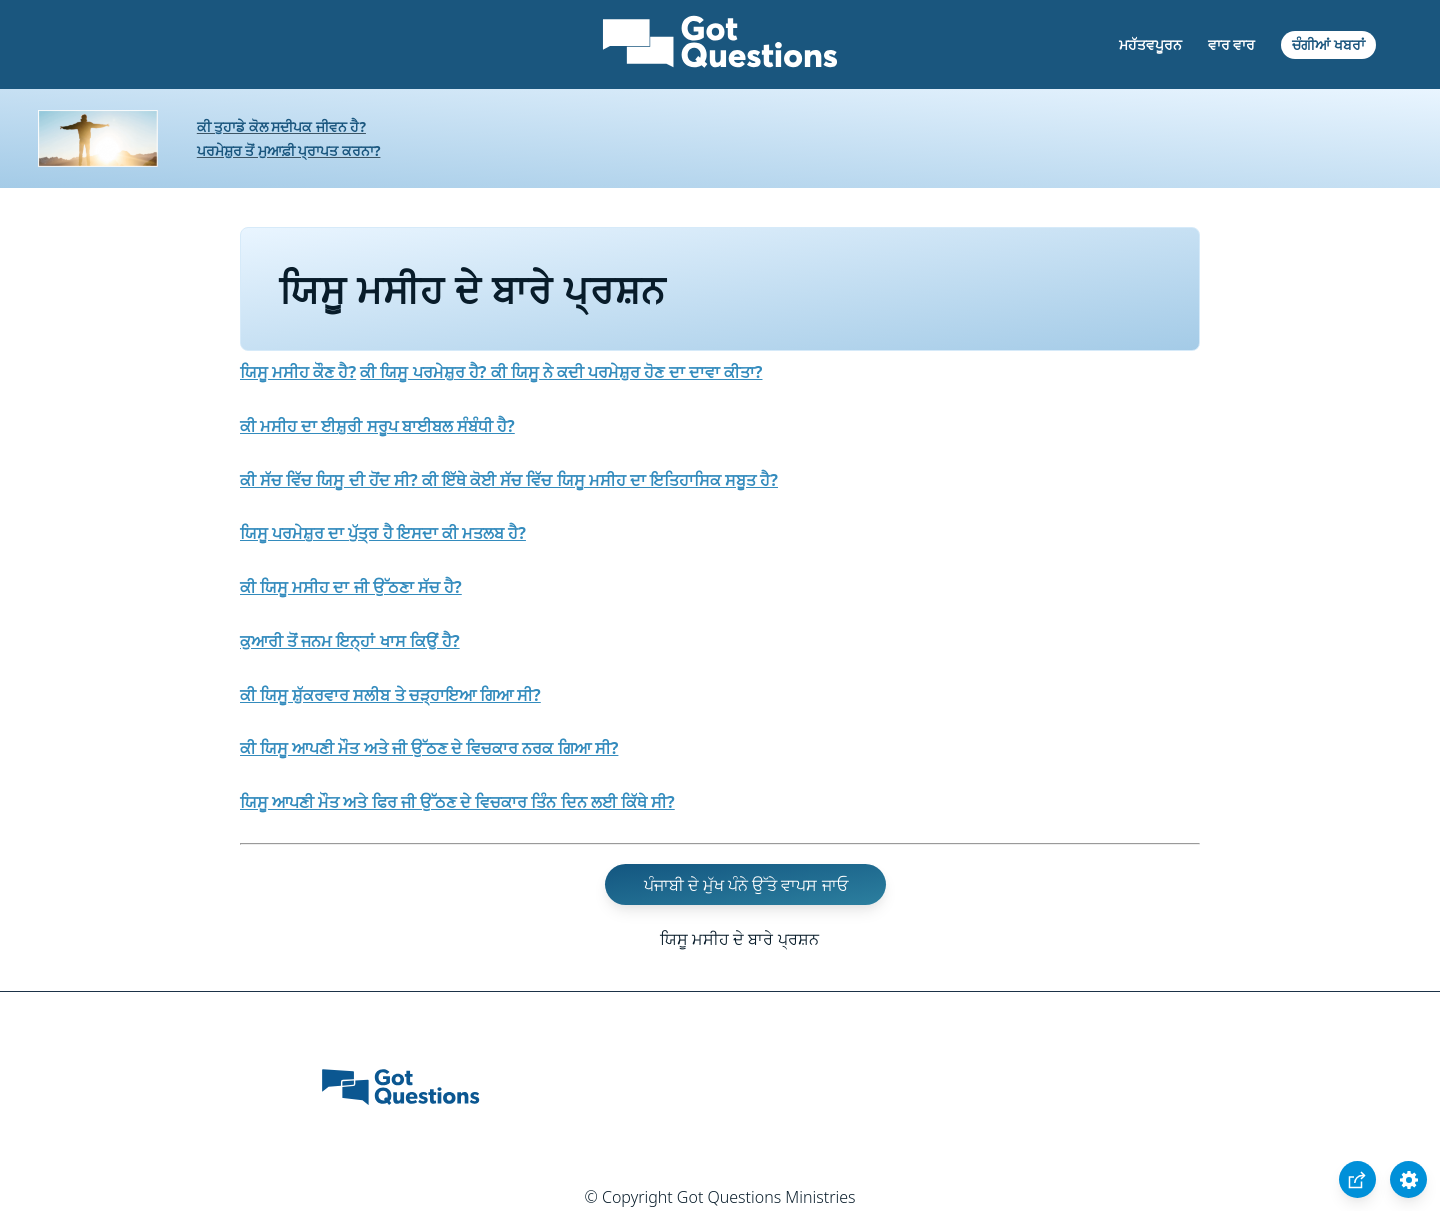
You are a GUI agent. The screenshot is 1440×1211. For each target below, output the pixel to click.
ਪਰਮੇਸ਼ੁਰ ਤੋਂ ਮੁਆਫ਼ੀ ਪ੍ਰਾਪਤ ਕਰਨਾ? (289, 150)
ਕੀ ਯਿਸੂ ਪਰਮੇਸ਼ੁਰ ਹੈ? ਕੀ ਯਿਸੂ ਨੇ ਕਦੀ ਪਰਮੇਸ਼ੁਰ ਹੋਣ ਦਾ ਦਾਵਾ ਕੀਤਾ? (561, 372)
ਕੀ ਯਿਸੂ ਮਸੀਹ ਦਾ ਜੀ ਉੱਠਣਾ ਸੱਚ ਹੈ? (351, 587)
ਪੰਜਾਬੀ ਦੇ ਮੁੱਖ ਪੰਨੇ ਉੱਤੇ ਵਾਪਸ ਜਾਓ (746, 885)
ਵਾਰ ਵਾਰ (1232, 44)
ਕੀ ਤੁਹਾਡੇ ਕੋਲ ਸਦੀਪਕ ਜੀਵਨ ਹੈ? (281, 126)
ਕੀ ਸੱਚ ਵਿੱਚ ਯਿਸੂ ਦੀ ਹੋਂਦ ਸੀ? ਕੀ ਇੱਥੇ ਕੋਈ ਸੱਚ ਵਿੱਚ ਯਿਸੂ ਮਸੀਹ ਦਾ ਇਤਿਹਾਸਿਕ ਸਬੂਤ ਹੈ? (509, 480)
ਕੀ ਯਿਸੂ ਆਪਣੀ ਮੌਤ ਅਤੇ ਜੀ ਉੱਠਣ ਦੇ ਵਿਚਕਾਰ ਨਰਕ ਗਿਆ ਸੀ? (429, 748)
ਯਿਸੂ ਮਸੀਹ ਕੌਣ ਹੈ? (298, 372)
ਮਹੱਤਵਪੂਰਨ (1150, 44)
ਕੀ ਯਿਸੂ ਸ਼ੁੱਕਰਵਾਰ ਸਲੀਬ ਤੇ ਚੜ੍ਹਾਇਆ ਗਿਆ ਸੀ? (390, 695)
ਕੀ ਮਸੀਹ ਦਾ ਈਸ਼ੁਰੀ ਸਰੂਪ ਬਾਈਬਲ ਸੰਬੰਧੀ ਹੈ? (377, 426)
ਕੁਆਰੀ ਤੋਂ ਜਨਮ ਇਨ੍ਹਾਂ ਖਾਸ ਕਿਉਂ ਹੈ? (350, 641)
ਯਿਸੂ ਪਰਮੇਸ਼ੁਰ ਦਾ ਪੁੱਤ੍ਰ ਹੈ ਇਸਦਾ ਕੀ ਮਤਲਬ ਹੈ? (383, 533)
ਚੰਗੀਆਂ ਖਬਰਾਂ (1328, 44)
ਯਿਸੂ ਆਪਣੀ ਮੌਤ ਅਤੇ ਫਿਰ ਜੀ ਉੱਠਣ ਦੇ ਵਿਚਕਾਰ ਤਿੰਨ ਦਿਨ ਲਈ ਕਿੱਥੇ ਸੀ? (457, 802)
